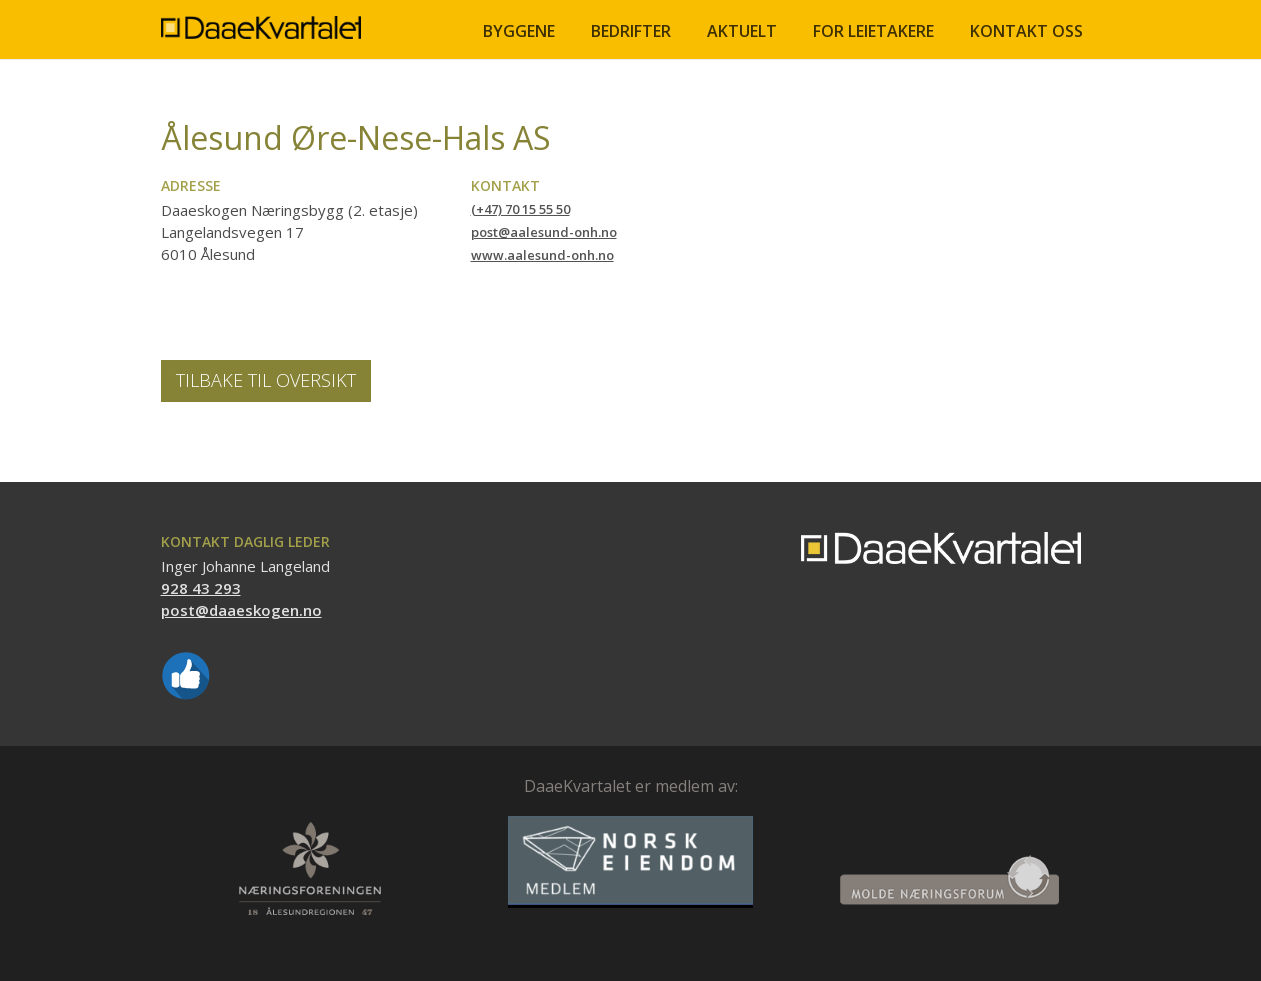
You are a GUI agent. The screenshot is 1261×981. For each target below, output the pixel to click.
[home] (261, 19)
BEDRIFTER (631, 31)
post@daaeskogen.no (241, 610)
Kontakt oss (1026, 31)
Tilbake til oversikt (266, 380)
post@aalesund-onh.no (544, 232)
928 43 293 (201, 588)
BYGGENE (519, 31)
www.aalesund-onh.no (542, 255)
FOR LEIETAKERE (873, 31)
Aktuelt (742, 31)
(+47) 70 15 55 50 (520, 209)
